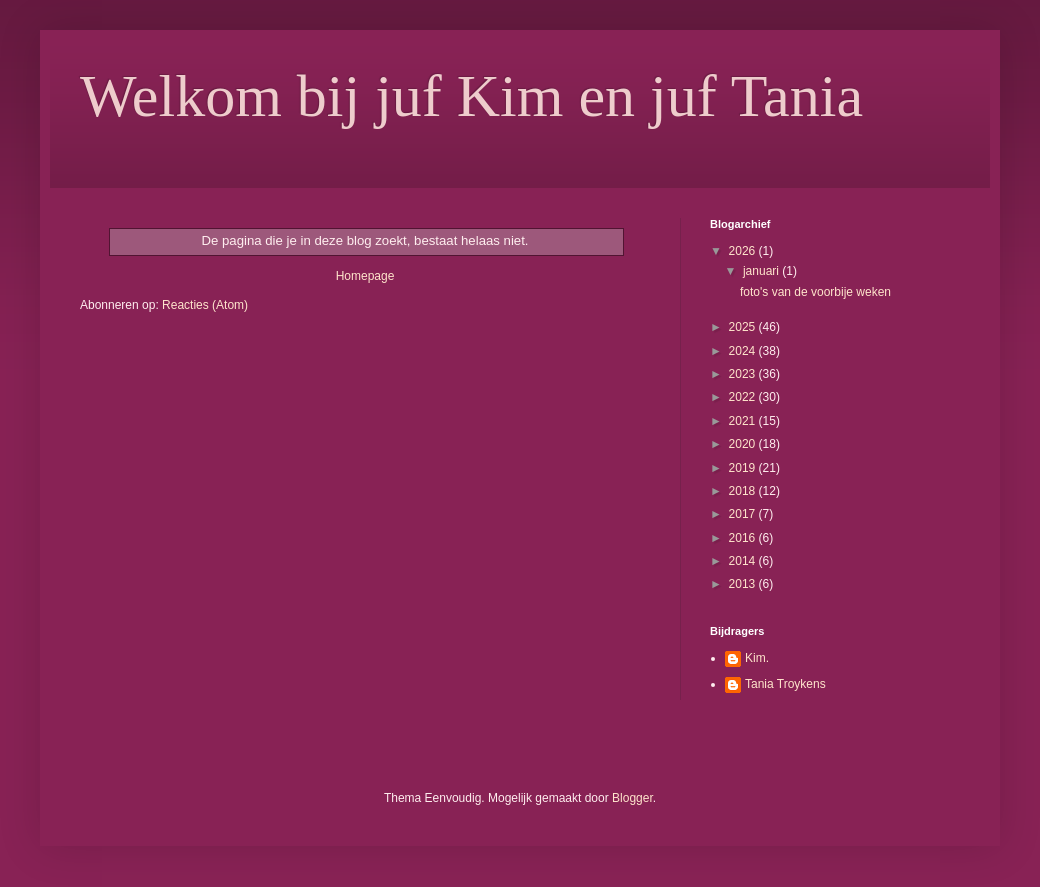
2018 (744, 491)
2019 (744, 468)
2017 (744, 514)
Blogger (632, 798)
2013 (744, 584)
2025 (744, 327)
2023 (744, 374)
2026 (744, 251)
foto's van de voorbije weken (815, 292)
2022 (744, 397)
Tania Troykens (785, 684)
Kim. (757, 658)
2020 (744, 444)
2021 (744, 421)
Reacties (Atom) (205, 305)
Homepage (365, 276)
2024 (744, 351)
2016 (744, 538)
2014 (744, 561)
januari (762, 271)
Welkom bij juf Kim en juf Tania (471, 96)
